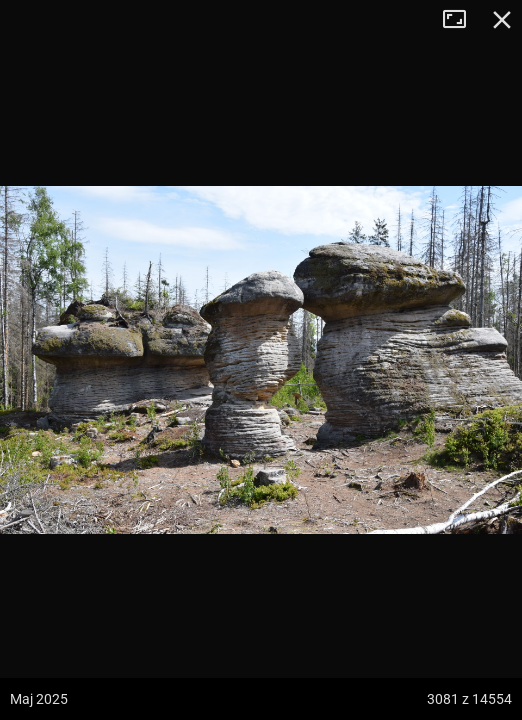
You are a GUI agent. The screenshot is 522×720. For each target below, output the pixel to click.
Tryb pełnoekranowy (462, 20)
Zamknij (502, 20)
